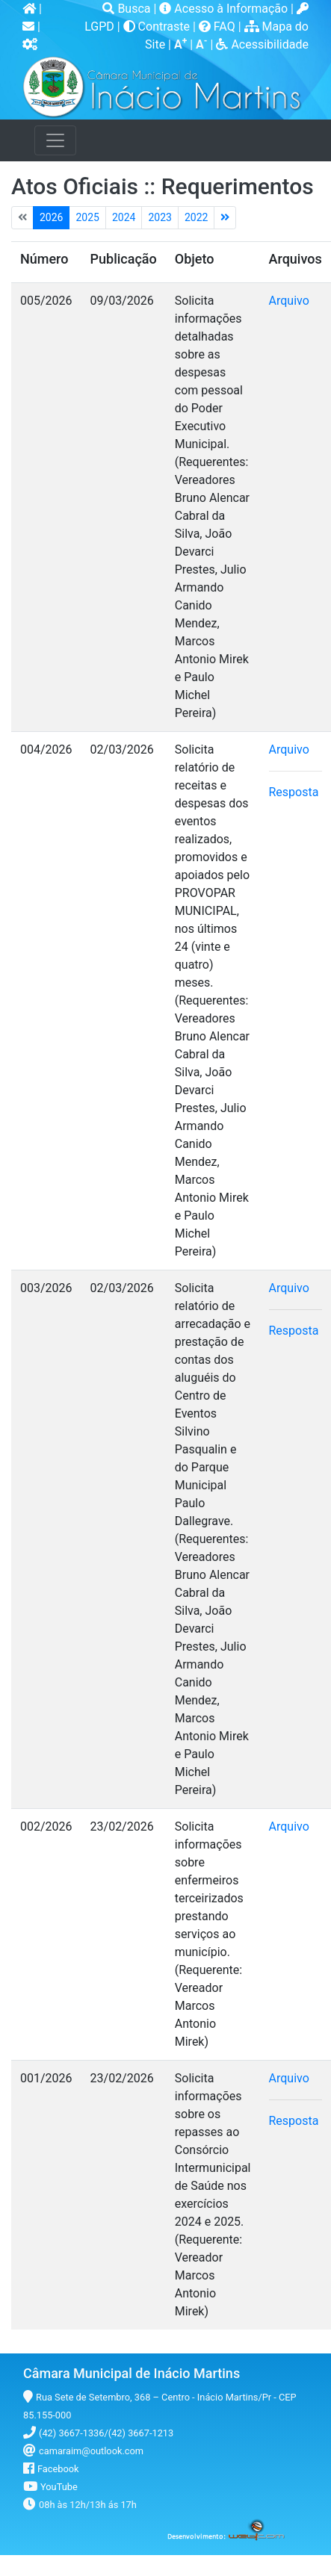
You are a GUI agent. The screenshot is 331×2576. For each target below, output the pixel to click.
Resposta (294, 792)
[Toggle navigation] (55, 140)
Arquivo (289, 301)
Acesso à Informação (225, 8)
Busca (127, 8)
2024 (123, 217)
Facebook (58, 2468)
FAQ (218, 26)
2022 (196, 217)
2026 (51, 217)
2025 (87, 217)
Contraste (158, 26)
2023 (159, 217)
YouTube (59, 2486)
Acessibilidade (262, 44)
